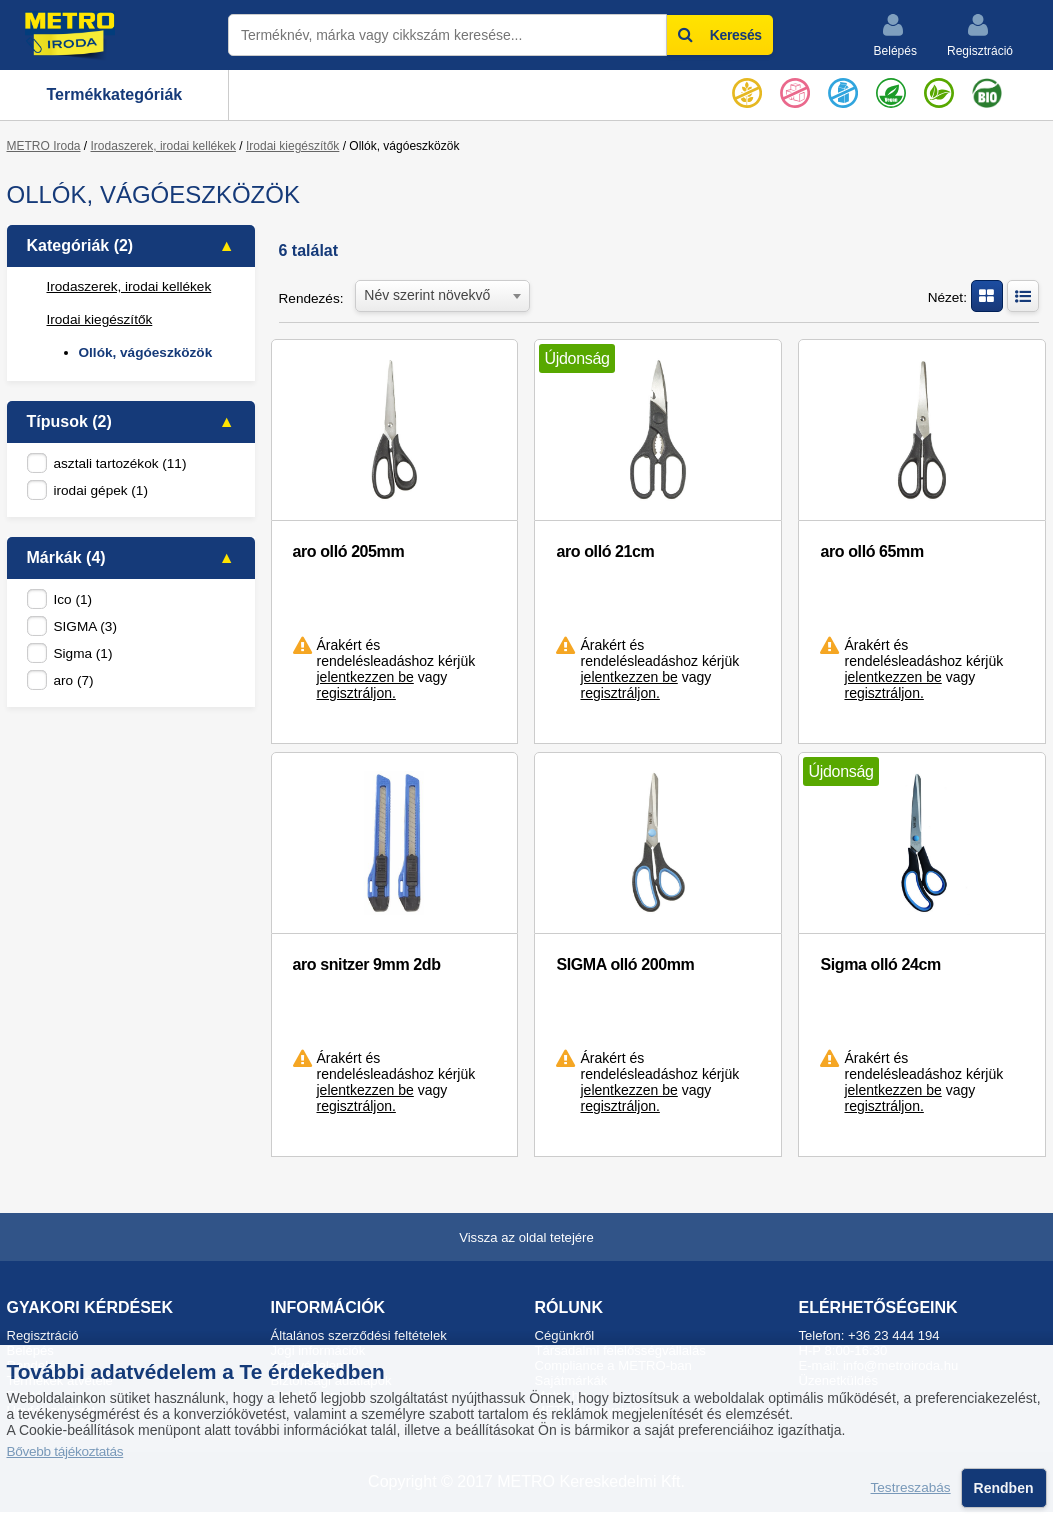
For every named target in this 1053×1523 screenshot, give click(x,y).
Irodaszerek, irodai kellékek (163, 146)
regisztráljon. (356, 693)
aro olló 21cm (605, 551)
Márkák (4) (66, 557)
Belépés (895, 35)
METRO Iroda (44, 146)
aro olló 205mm (349, 551)
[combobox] (442, 294)
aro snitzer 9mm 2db (367, 964)
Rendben (1004, 1488)
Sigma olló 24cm (880, 964)
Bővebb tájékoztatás (65, 1451)
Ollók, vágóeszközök (146, 352)
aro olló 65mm (871, 551)
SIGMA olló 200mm (625, 964)
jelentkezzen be (365, 677)
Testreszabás (911, 1488)
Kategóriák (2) (80, 245)
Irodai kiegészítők (292, 146)
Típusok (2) (69, 421)
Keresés (720, 34)
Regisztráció (980, 35)
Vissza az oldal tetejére (526, 1237)
